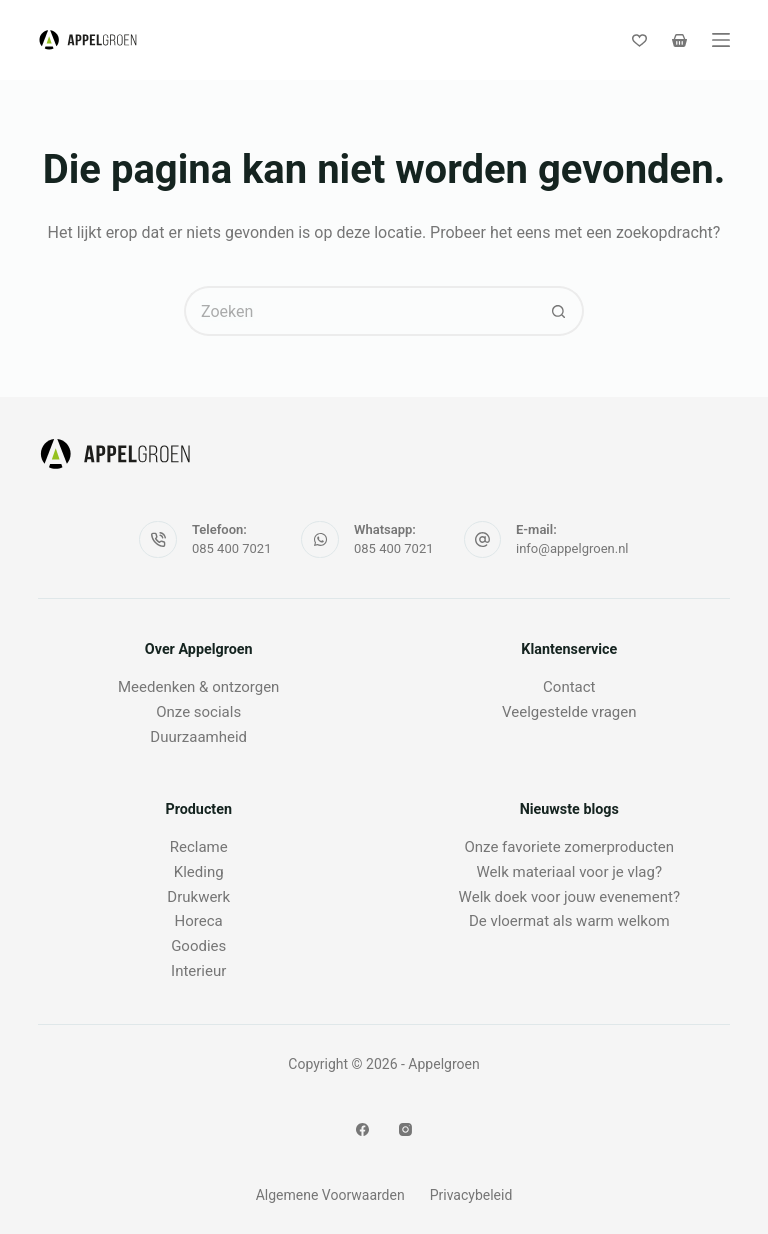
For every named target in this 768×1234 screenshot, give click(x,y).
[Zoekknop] (559, 311)
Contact (569, 687)
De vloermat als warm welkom (569, 921)
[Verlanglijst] (639, 40)
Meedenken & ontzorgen (198, 687)
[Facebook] (362, 1129)
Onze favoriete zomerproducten (570, 847)
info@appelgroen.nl (572, 548)
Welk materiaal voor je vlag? (570, 872)
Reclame (199, 847)
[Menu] (721, 40)
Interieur (198, 971)
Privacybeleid (471, 1195)
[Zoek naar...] (359, 311)
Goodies (198, 946)
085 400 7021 (232, 548)
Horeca (199, 921)
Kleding (199, 872)
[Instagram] (405, 1129)
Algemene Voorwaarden (330, 1195)
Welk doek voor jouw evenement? (569, 897)
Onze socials (198, 712)
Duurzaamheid (198, 737)
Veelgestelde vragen (569, 712)
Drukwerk (198, 897)
